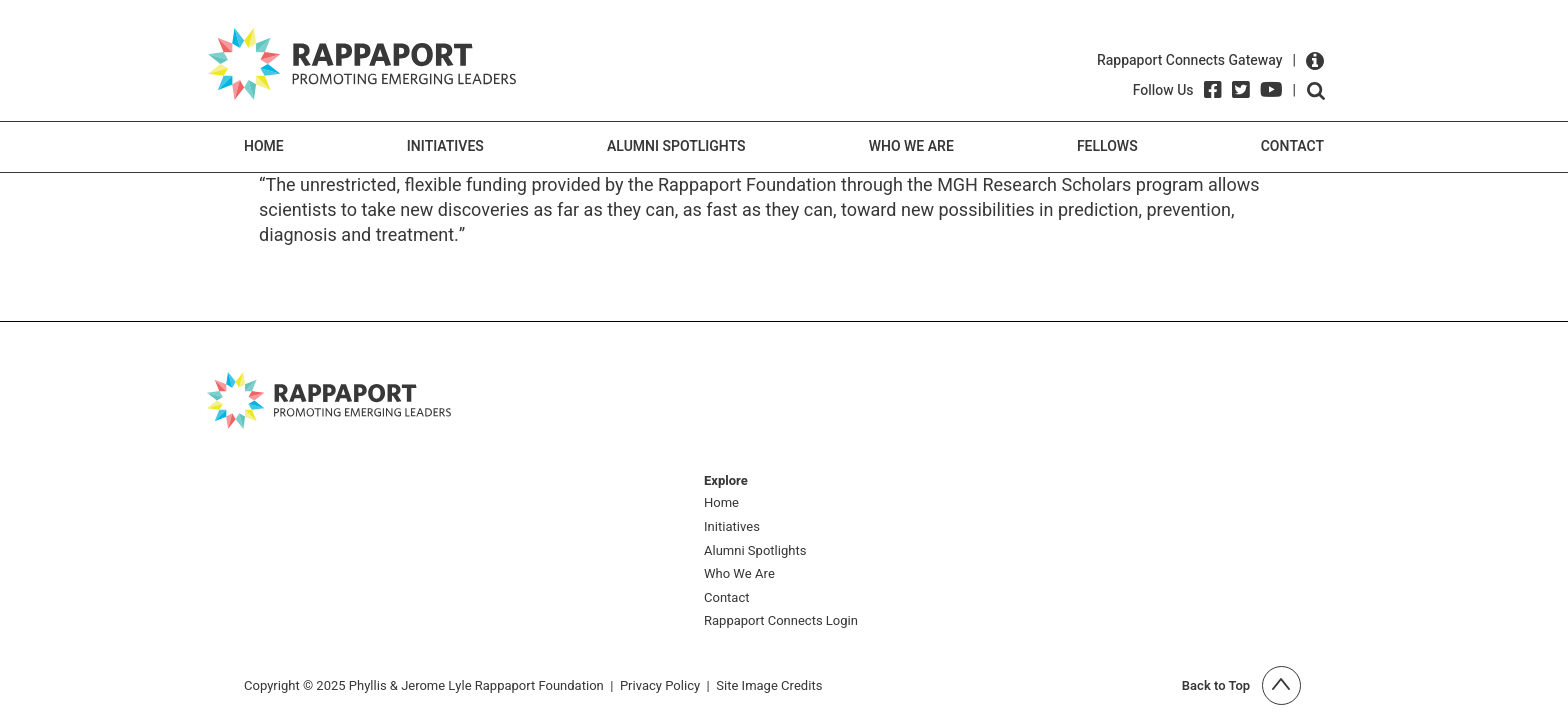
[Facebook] (1213, 90)
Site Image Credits (769, 685)
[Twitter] (1241, 90)
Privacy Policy (660, 685)
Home (264, 146)
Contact (1292, 146)
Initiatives (445, 146)
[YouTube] (1271, 90)
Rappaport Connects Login (781, 621)
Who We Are (911, 146)
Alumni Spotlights (676, 146)
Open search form (1316, 91)
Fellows (1107, 146)
